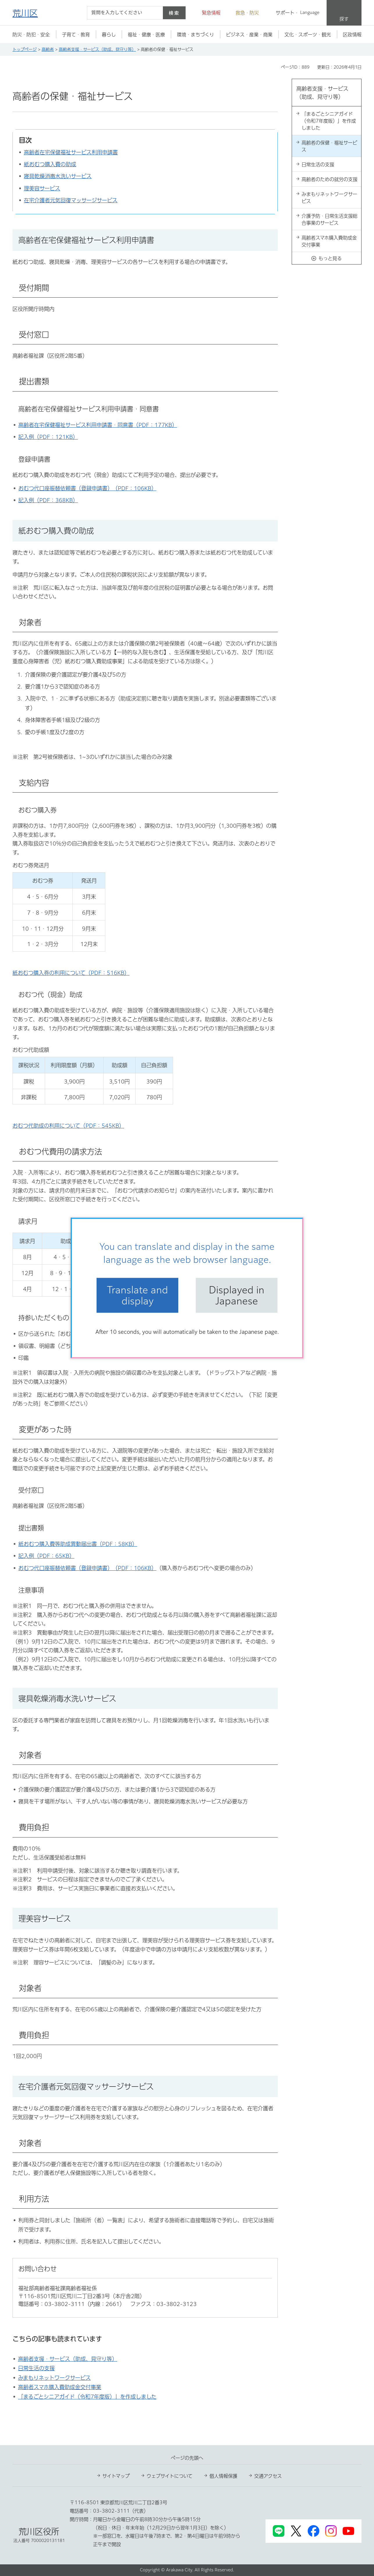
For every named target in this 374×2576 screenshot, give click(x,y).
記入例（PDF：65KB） (46, 1555)
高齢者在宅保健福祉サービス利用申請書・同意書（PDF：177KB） (97, 425)
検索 (174, 12)
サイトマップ (116, 2476)
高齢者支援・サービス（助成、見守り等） (97, 49)
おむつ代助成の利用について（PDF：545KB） (68, 1125)
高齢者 (48, 49)
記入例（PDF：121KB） (48, 436)
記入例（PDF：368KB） (48, 500)
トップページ (25, 49)
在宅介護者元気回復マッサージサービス (70, 200)
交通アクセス (268, 2476)
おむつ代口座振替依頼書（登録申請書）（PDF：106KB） (87, 488)
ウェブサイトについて (170, 2476)
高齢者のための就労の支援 (329, 179)
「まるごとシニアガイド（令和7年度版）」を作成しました (87, 2396)
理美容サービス (42, 188)
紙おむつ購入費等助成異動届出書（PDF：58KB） (77, 1544)
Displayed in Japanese (236, 1295)
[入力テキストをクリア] (155, 12)
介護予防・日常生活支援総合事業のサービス (329, 219)
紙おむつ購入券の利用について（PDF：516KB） (71, 972)
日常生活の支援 (36, 2368)
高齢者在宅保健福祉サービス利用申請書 (71, 152)
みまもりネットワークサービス (54, 2377)
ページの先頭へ (187, 2458)
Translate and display (137, 1295)
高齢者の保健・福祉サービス (329, 146)
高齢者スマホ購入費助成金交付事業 (59, 2387)
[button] (207, 12)
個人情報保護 (223, 2476)
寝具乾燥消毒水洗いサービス (58, 176)
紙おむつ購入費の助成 (50, 164)
